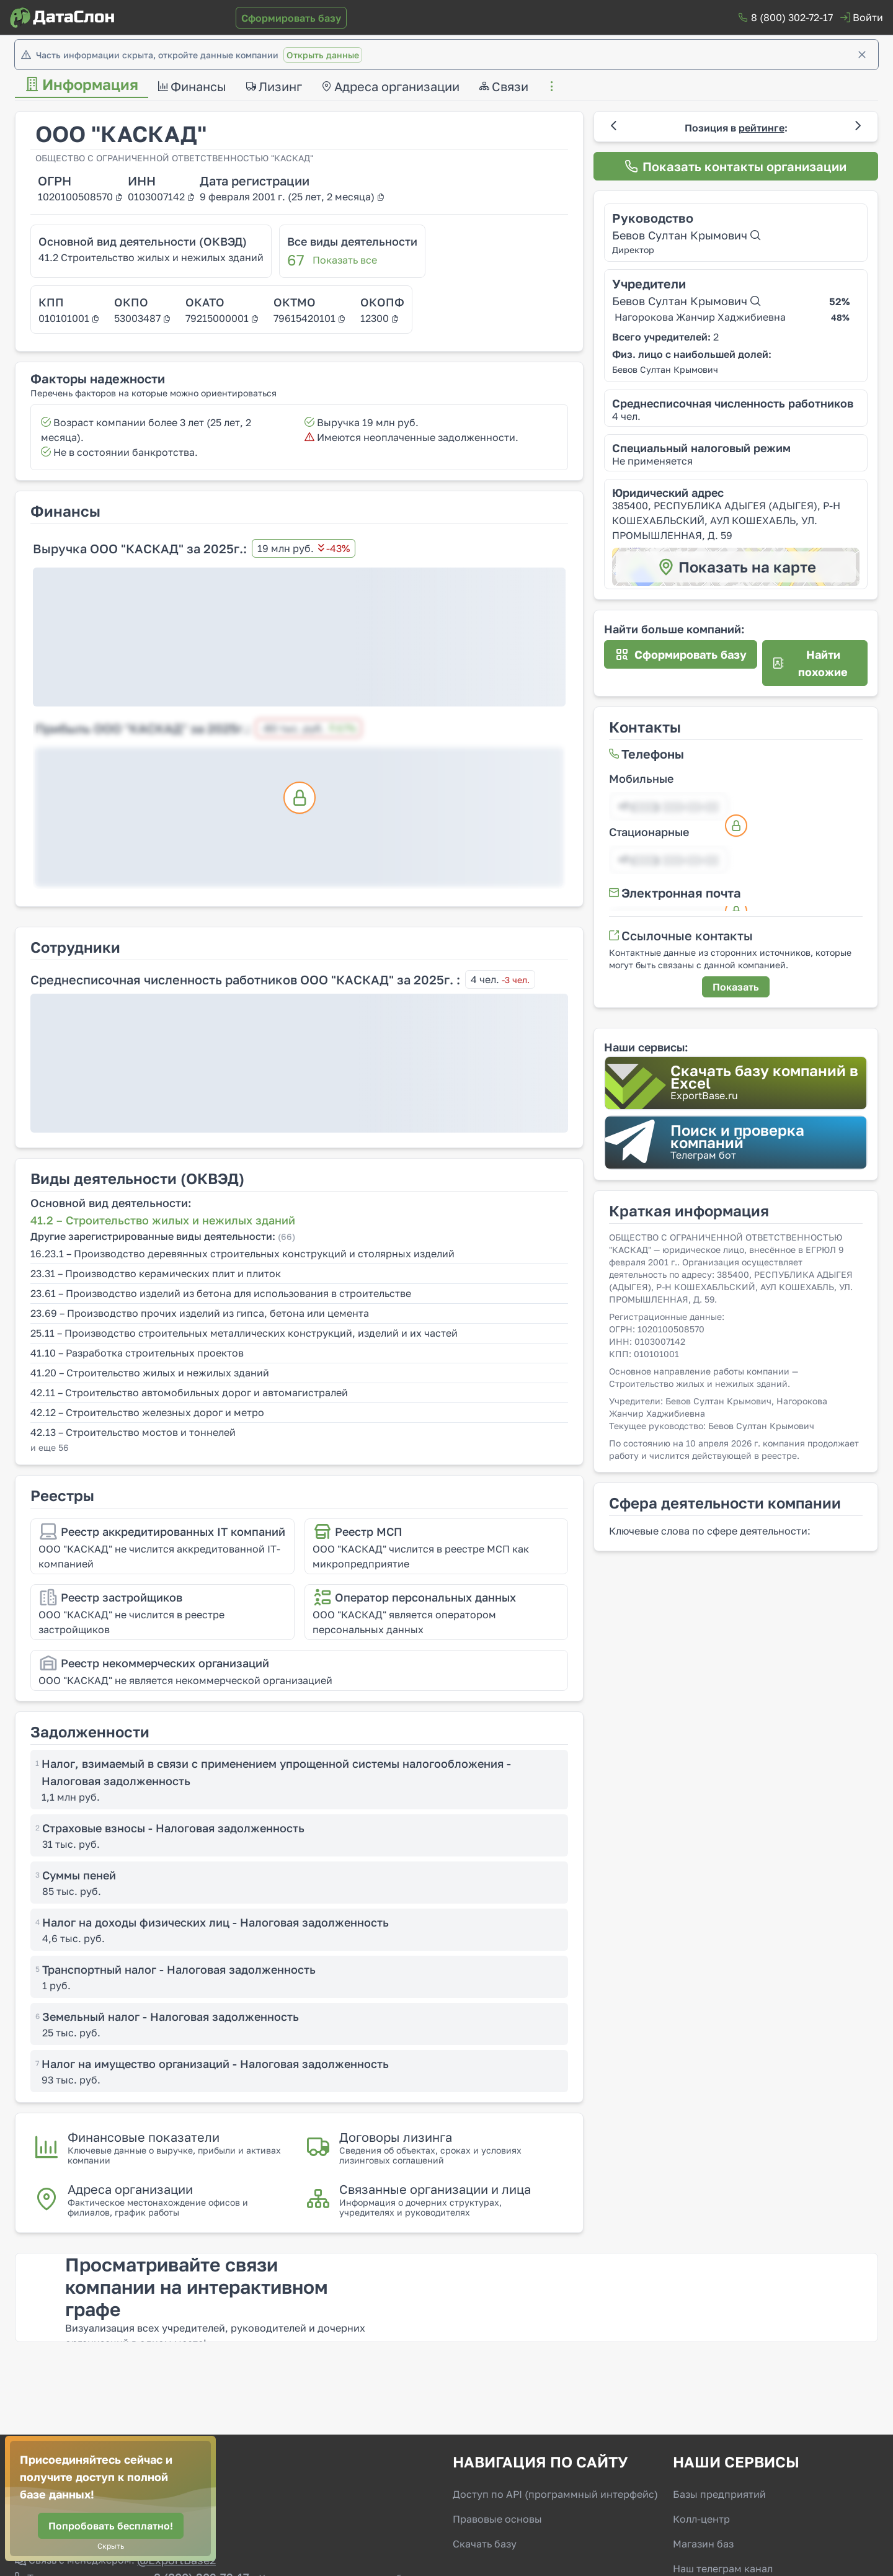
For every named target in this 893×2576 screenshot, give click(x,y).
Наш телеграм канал (723, 2568)
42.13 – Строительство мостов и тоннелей (133, 1432)
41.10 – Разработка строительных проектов (137, 1353)
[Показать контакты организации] (735, 166)
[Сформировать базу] (291, 18)
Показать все (345, 260)
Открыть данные (323, 55)
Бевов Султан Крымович (686, 235)
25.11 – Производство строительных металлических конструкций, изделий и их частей (244, 1333)
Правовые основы (497, 2519)
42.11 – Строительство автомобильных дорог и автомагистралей (189, 1392)
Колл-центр (701, 2519)
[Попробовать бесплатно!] (111, 2526)
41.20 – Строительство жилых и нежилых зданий (149, 1372)
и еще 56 (49, 1447)
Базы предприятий (719, 2494)
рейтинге (761, 128)
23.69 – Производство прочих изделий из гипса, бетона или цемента (199, 1313)
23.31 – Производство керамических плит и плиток (155, 1273)
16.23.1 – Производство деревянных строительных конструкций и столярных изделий (242, 1253)
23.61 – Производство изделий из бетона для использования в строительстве (220, 1293)
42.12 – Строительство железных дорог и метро (147, 1412)
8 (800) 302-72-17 (792, 17)
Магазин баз (703, 2544)
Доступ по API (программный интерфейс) (555, 2494)
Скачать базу (485, 2544)
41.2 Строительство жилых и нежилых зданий (151, 257)
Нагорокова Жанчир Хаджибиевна (700, 317)
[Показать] (736, 986)
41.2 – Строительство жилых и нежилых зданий (162, 1220)
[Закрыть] (862, 55)
